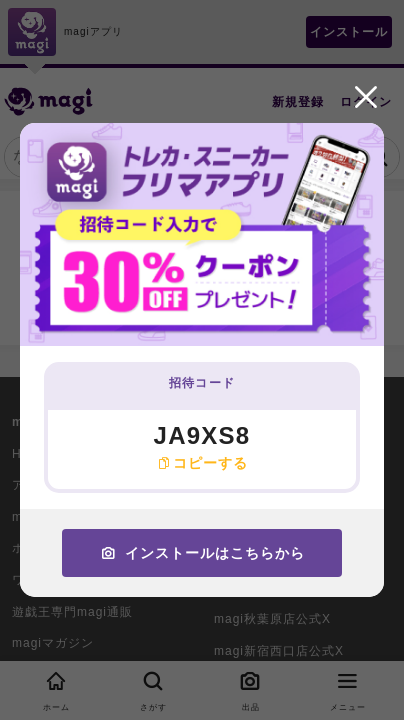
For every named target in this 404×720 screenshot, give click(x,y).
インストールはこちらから (202, 553)
